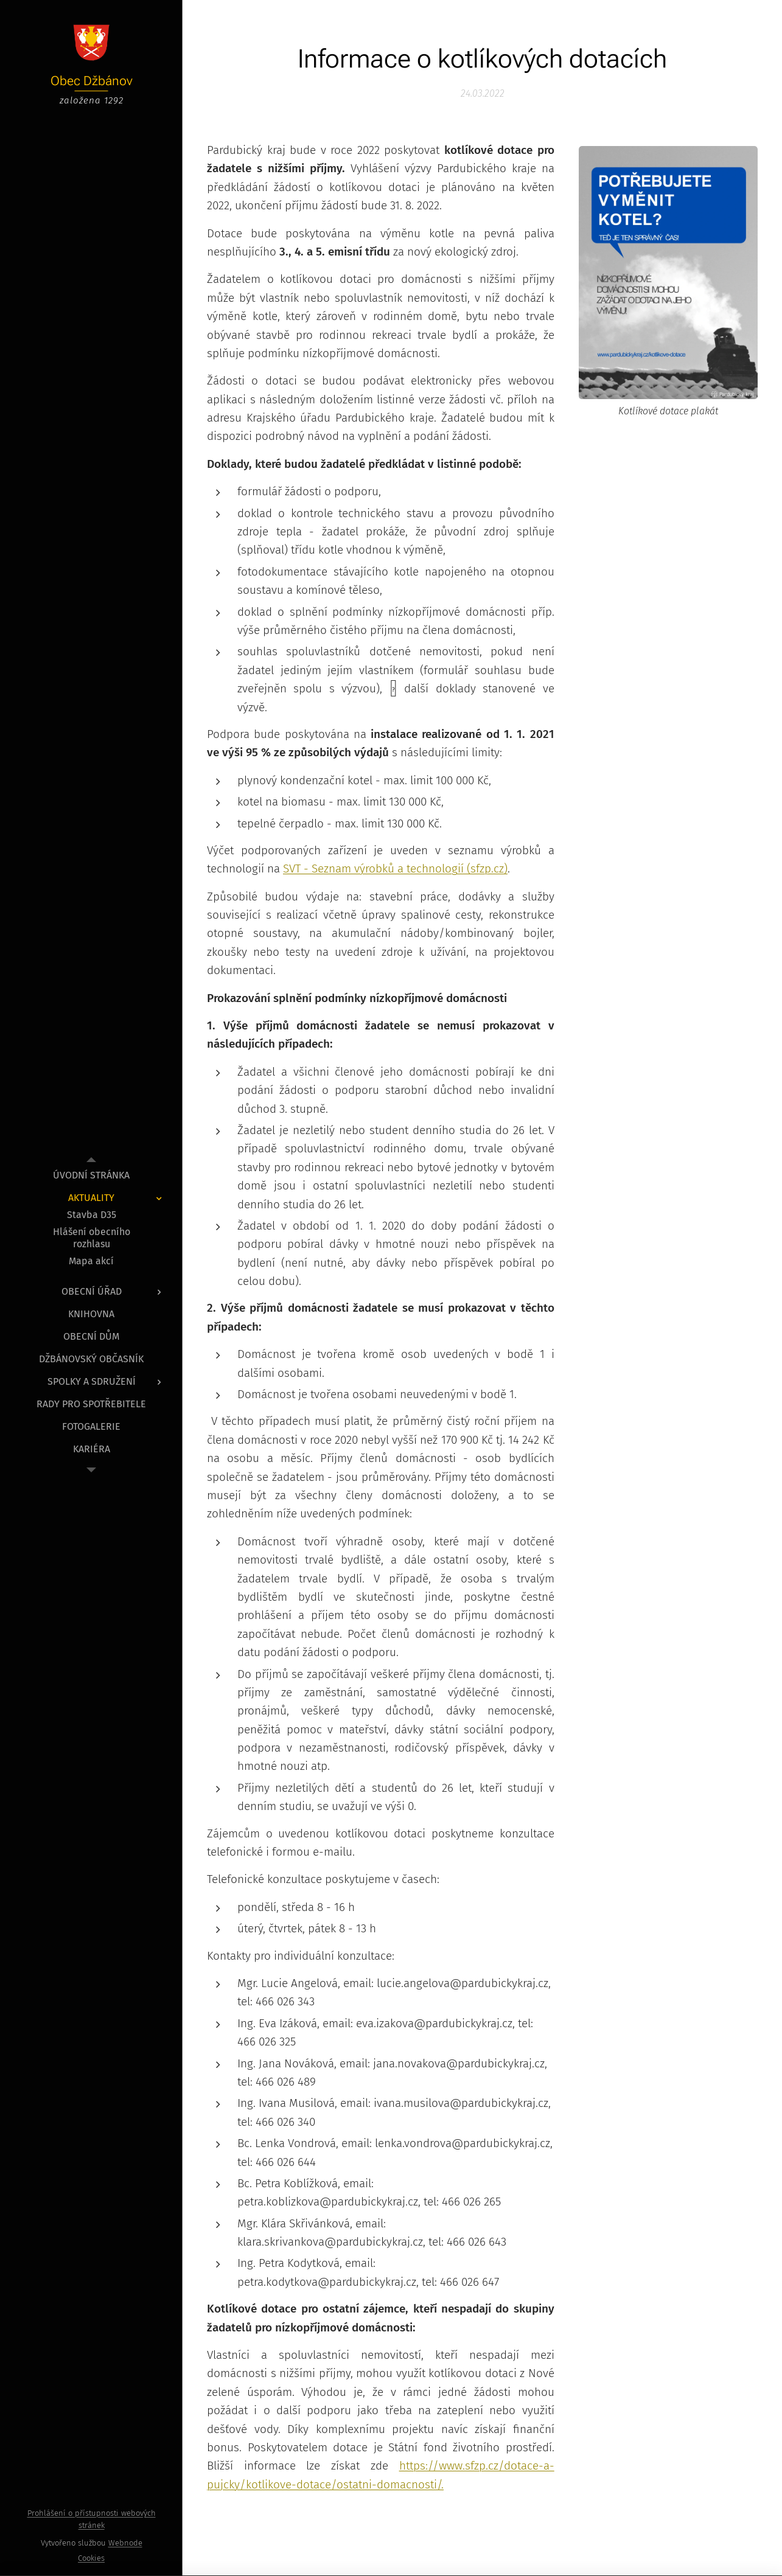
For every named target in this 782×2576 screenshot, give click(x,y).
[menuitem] (91, 1175)
